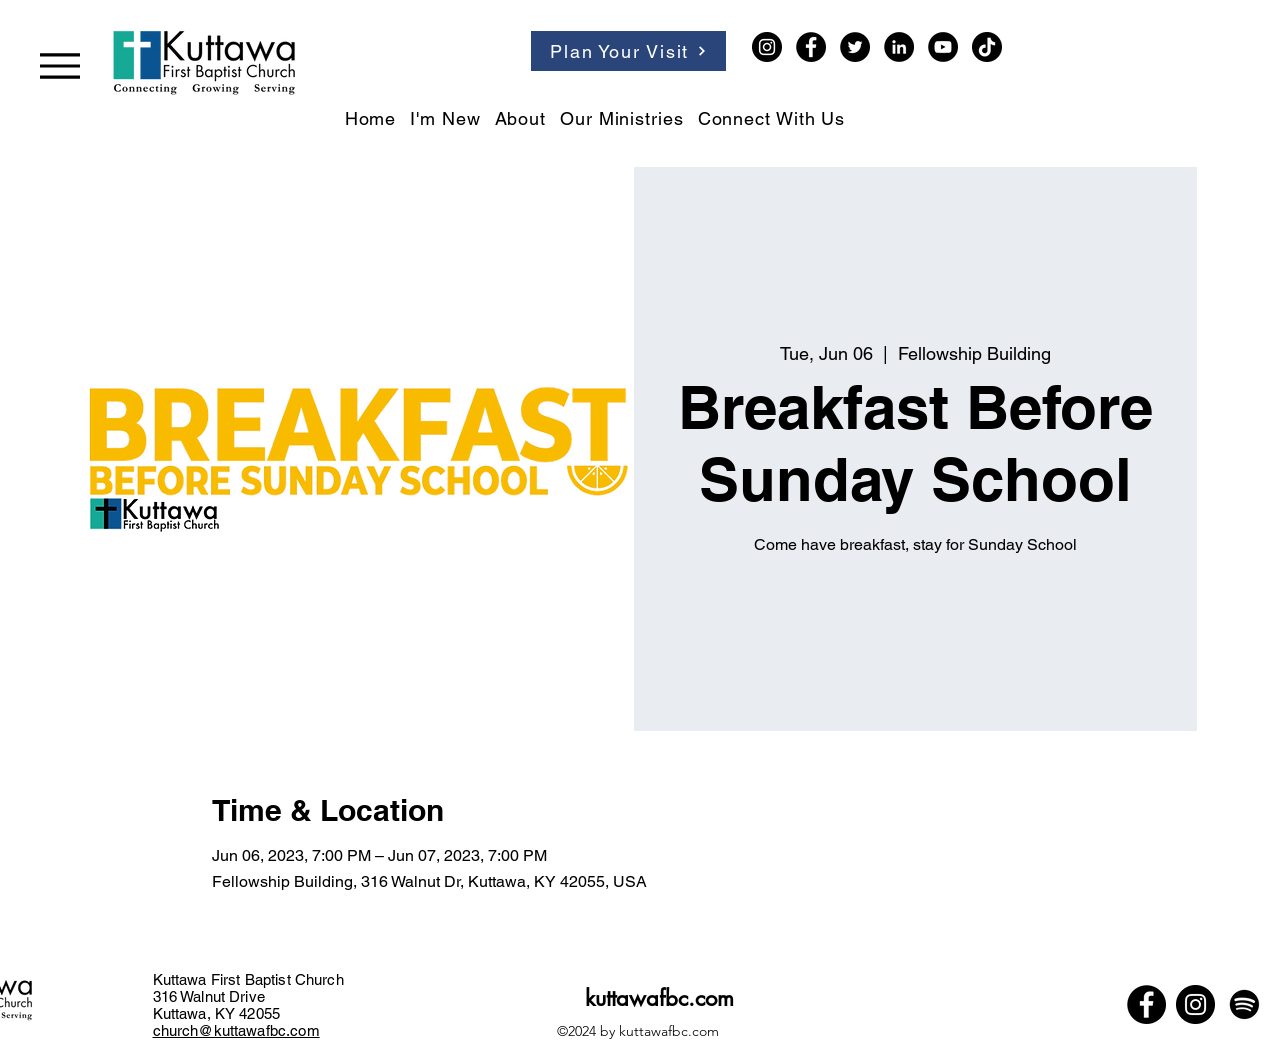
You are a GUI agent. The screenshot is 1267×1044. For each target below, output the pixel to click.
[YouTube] (943, 47)
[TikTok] (987, 47)
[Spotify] (1244, 1004)
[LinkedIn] (899, 47)
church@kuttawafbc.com (236, 1030)
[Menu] (60, 65)
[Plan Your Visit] (628, 51)
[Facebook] (811, 47)
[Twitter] (855, 47)
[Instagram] (767, 47)
